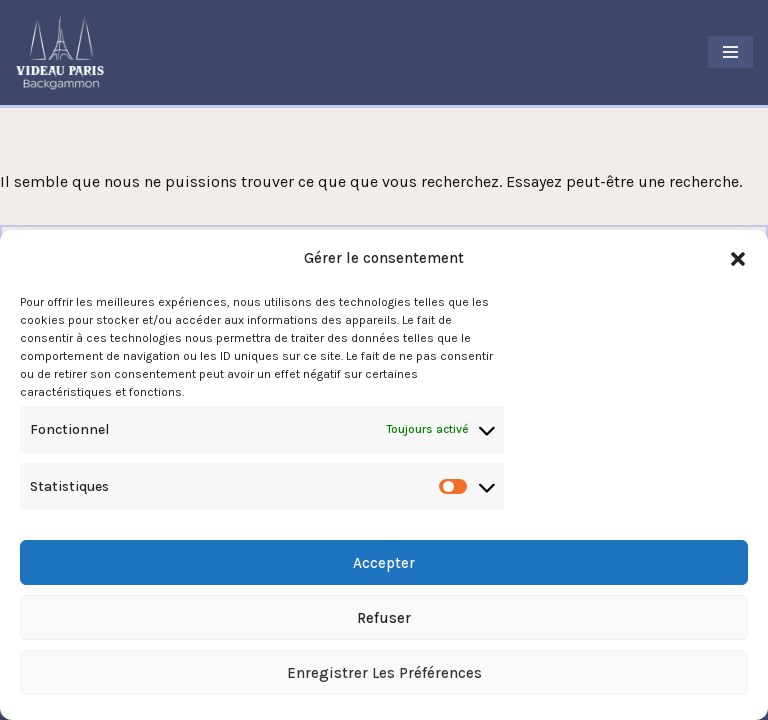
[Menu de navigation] (730, 52)
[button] (738, 259)
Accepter (384, 563)
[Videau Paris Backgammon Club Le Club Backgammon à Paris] (60, 52)
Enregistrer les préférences (384, 673)
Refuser (384, 618)
